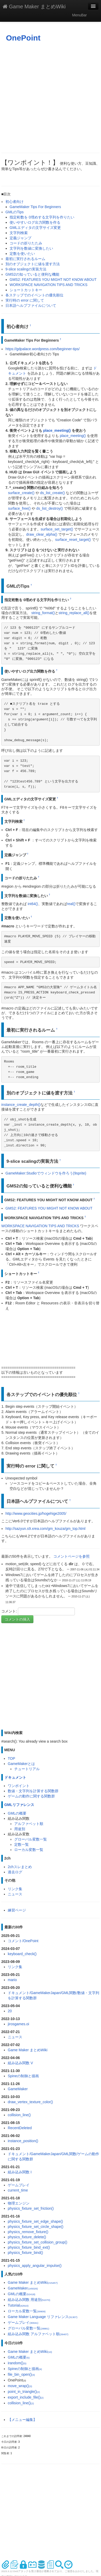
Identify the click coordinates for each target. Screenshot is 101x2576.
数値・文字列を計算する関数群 (33, 1791)
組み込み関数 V (20, 2063)
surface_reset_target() (73, 539)
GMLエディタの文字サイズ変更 (35, 227)
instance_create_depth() (20, 1105)
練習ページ (17, 1910)
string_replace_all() (74, 613)
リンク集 (15, 1889)
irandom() (17, 2363)
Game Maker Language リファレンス (42, 2317)
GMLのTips (14, 212)
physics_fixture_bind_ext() (29, 2247)
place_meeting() (57, 430)
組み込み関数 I (20, 2172)
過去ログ (15, 1872)
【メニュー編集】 (22, 2420)
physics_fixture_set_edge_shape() (35, 2221)
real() (71, 904)
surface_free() (19, 508)
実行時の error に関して (24, 300)
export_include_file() (26, 2397)
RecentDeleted (20, 2128)
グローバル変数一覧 (30, 1839)
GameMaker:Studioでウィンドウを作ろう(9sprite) (45, 1173)
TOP (11, 1758)
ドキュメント (15, 1777)
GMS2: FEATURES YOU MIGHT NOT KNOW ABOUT (53, 279)
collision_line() (19, 2115)
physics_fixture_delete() (27, 2237)
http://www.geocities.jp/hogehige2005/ (35, 1513)
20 (10, 2011)
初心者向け (14, 202)
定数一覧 (21, 1844)
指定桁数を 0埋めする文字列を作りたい (42, 217)
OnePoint (23, 38)
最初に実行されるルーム (25, 259)
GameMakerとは (21, 1764)
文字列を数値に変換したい (31, 248)
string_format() (43, 613)
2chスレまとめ (20, 1867)
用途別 (19, 1829)
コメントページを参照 (71, 1556)
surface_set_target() (57, 529)
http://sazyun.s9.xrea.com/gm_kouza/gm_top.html (45, 1528)
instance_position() (23, 2141)
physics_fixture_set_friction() (31, 2208)
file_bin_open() (21, 2374)
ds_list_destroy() (49, 508)
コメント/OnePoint (23, 1941)
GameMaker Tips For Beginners (35, 207)
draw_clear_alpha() (41, 534)
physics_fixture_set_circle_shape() (35, 2227)
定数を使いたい (22, 253)
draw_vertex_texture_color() (30, 2102)
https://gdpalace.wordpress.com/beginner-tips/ (42, 349)
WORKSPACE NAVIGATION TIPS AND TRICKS (49, 285)
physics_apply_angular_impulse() (35, 2265)
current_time (18, 2190)
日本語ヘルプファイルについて (30, 305)
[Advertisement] (49, 97)
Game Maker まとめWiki (34, 6)
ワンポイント (19, 1786)
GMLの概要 (17, 1813)
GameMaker (18, 2089)
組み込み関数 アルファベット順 (38, 2334)
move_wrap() (20, 2386)
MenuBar (79, 15)
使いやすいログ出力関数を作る (35, 222)
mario (12, 1980)
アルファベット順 (28, 1824)
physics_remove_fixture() (28, 2232)
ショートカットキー (26, 290)
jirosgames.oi (18, 2024)
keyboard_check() (22, 1954)
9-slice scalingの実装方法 (25, 269)
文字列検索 (19, 233)
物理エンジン (19, 2203)
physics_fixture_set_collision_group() (37, 2242)
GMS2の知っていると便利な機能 (32, 274)
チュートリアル (27, 1769)
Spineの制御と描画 (23, 2076)
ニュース (15, 1894)
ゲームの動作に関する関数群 (31, 1796)
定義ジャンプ (20, 238)
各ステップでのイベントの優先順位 (34, 295)
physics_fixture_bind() (25, 2252)
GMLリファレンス (19, 1805)
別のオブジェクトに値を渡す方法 (32, 264)
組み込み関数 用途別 (29, 2300)
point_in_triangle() (24, 2391)
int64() (33, 904)
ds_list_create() (52, 493)
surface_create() (21, 493)
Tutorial (18, 2305)
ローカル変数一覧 (28, 1850)
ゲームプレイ (19, 2185)
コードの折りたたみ (26, 243)
